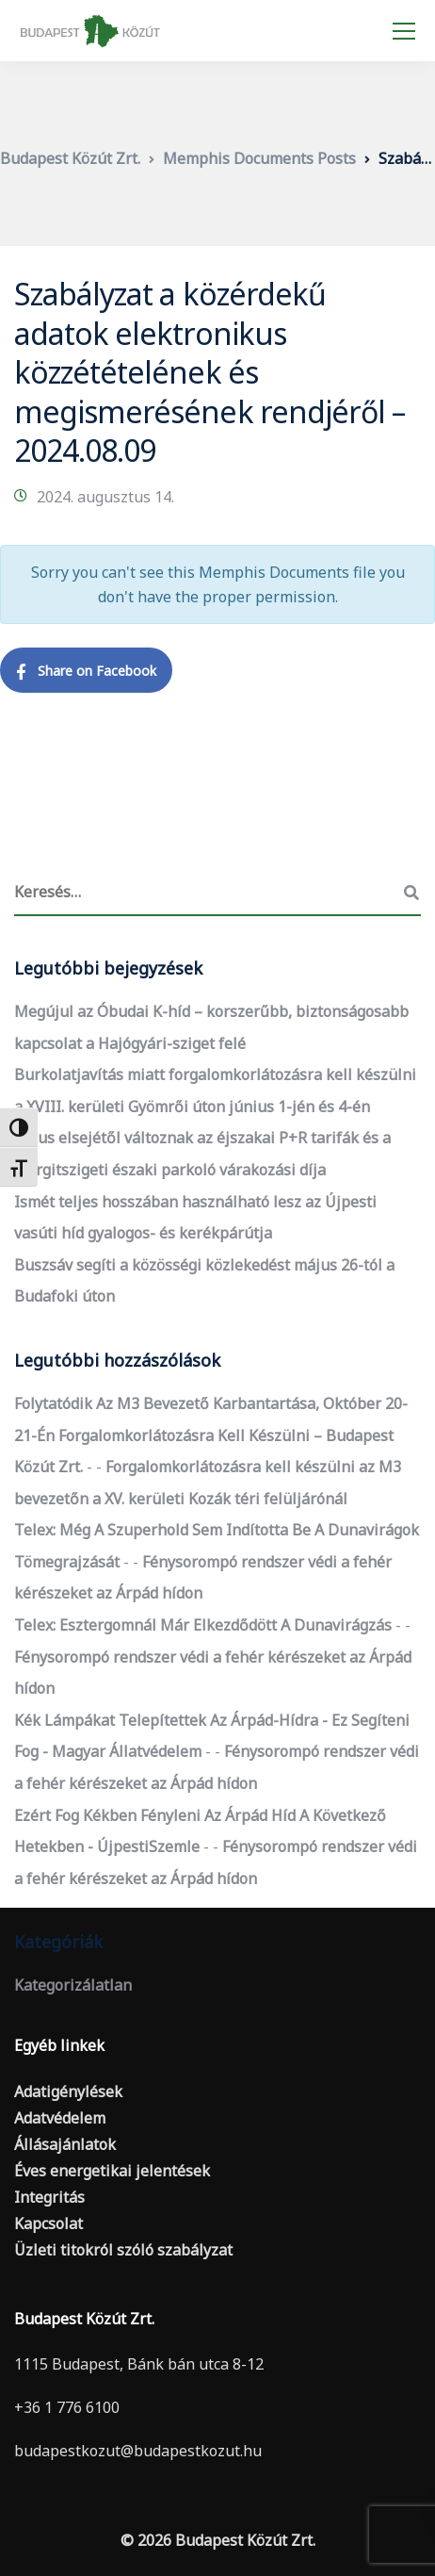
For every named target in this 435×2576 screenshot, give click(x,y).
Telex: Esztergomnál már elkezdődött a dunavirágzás (203, 1625)
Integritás (49, 2197)
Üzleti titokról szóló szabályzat (123, 2250)
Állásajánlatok (65, 2144)
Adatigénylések (68, 2091)
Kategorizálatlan (73, 1985)
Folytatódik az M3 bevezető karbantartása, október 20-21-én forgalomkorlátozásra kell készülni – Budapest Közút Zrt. (211, 1435)
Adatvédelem (59, 2118)
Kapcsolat (48, 2223)
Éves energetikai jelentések (112, 2170)
